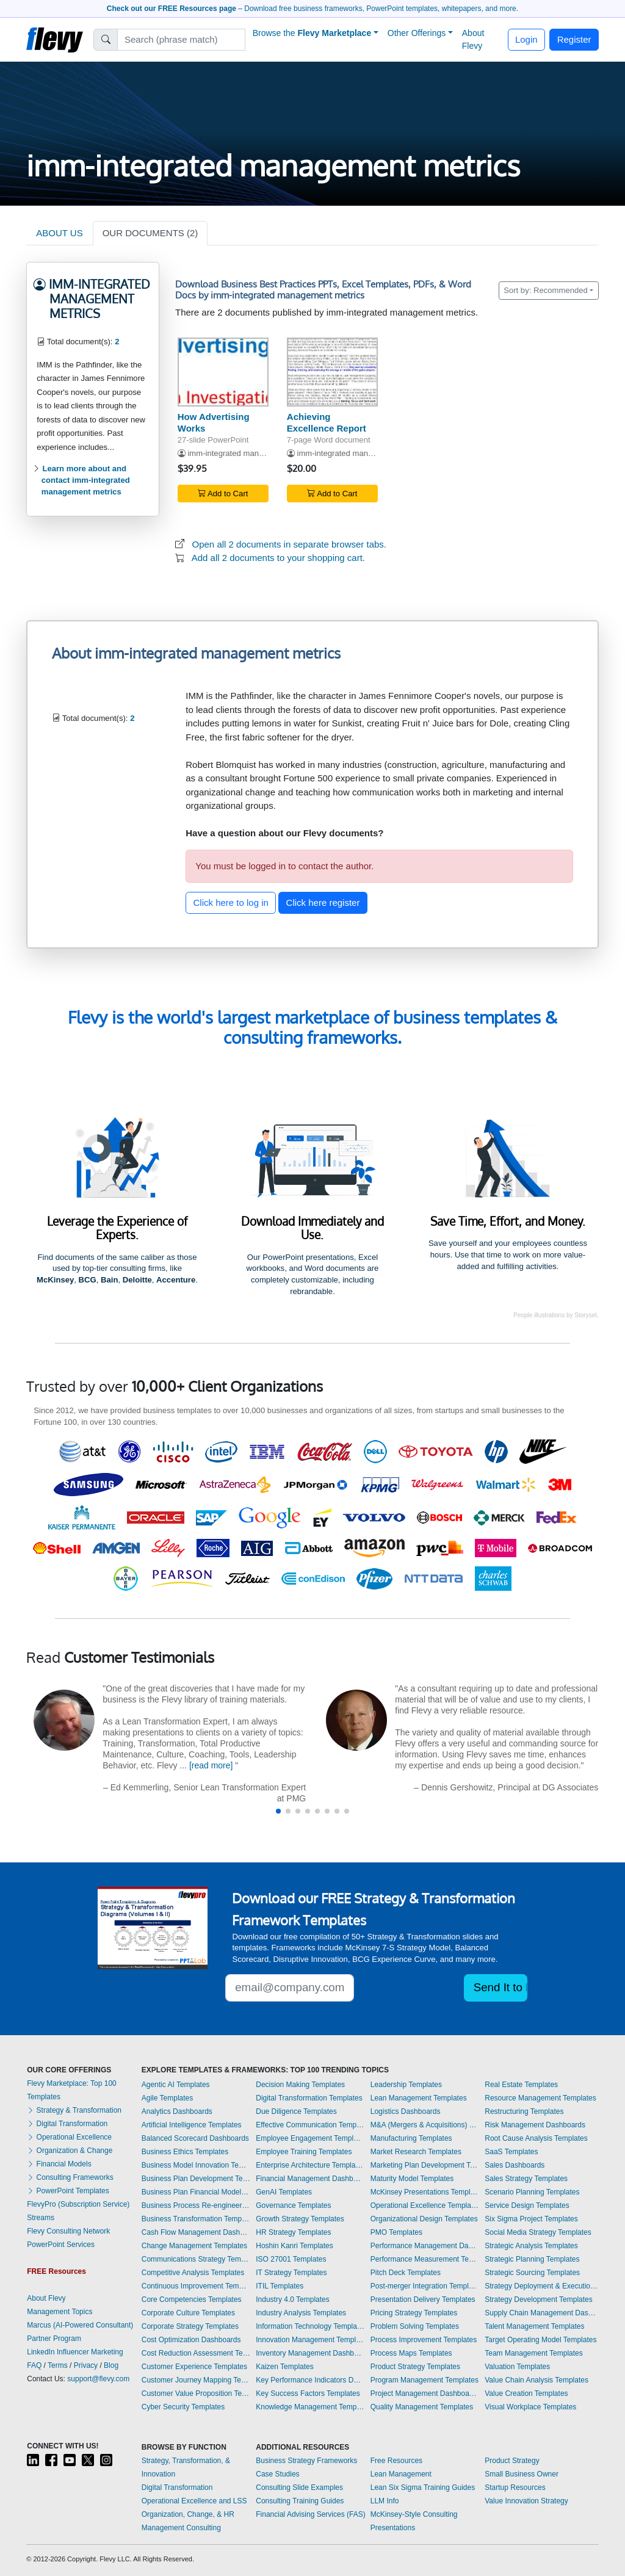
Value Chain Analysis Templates (536, 2380)
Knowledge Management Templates (310, 2407)
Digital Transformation (67, 2123)
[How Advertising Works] (223, 372)
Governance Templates (293, 2205)
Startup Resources (515, 2487)
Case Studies (277, 2474)
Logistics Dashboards (405, 2111)
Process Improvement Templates (423, 2339)
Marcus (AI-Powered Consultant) (80, 2325)
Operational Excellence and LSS (194, 2501)
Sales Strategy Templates (526, 2178)
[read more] (211, 1765)
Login (526, 39)
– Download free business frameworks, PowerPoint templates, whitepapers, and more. (312, 8)
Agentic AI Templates (176, 2084)
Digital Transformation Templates (309, 2098)
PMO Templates (396, 2232)
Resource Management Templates (540, 2098)
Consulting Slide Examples (299, 2487)
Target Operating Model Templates (540, 2339)
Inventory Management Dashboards (310, 2353)
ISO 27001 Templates (291, 2259)
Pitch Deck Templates (405, 2272)
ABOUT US (59, 233)
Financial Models (59, 2164)
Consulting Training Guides (300, 2501)
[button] (278, 1811)
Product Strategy (512, 2460)
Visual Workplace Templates (530, 2407)
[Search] (181, 40)
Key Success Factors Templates (308, 2393)
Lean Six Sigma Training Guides (422, 2487)
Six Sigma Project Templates (531, 2219)
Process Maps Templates (411, 2353)
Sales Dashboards (514, 2165)
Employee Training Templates (304, 2151)
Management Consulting (181, 2528)
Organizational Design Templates (424, 2219)
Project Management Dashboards (424, 2393)
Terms (58, 2365)
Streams (40, 2217)
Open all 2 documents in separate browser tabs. (289, 544)
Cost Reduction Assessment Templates (196, 2353)
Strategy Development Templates (539, 2299)
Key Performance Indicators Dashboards (310, 2380)
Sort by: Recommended (546, 290)
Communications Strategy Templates (196, 2259)
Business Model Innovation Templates (196, 2165)
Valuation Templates (517, 2366)
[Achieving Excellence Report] (332, 372)
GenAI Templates (284, 2192)
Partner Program (54, 2338)
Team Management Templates (534, 2353)
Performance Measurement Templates (424, 2259)
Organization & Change (69, 2150)
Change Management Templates (194, 2245)
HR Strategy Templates (293, 2232)
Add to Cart (223, 493)
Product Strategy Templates (415, 2366)
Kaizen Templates (285, 2366)
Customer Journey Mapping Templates (196, 2380)
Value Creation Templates (526, 2393)
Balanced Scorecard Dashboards (195, 2138)
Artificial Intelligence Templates (192, 2125)
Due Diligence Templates (296, 2111)
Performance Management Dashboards (424, 2245)
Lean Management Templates (418, 2098)
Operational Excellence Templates (424, 2205)
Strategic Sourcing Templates (532, 2272)
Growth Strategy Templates (300, 2219)
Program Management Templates (424, 2380)
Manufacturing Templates (411, 2138)
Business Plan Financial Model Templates (196, 2192)
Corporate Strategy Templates (190, 2326)
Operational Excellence (69, 2137)
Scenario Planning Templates (532, 2192)
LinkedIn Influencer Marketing (75, 2352)
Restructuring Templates (524, 2111)
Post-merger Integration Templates (424, 2286)
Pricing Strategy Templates (414, 2313)
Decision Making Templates (300, 2084)
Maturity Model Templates (412, 2178)
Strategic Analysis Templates (531, 2245)
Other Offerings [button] (417, 33)
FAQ (34, 2365)
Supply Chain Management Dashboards (541, 2313)
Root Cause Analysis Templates (536, 2138)
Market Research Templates (415, 2151)
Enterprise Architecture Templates (310, 2165)
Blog (111, 2365)
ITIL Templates (279, 2286)
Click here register (323, 902)
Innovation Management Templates (310, 2339)
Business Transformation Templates (196, 2219)
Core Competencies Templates (192, 2299)
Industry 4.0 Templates (293, 2299)
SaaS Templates (511, 2151)
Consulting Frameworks (70, 2177)
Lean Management (401, 2474)
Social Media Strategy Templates (538, 2232)
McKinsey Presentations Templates (424, 2192)
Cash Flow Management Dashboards (196, 2232)
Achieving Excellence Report (326, 422)
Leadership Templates (406, 2084)
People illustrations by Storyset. (556, 1315)
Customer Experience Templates (194, 2366)
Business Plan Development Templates (196, 2178)
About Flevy (473, 39)
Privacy (86, 2365)
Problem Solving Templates (414, 2326)
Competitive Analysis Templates (193, 2272)
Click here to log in (231, 902)
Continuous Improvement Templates (196, 2286)
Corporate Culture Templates (188, 2313)
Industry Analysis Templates (301, 2313)
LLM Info (384, 2501)
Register (574, 39)
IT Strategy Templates (291, 2272)
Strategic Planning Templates (532, 2259)
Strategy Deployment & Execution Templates (541, 2286)
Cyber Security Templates (183, 2407)
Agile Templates (167, 2098)
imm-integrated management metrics (252, 453)
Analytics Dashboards (177, 2111)
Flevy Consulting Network (68, 2231)
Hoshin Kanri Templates (294, 2245)
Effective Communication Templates (310, 2125)
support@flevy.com (98, 2379)
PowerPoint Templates (68, 2191)
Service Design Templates (527, 2205)
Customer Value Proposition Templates (196, 2393)
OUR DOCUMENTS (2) (150, 233)
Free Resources (396, 2460)
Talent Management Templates (534, 2326)
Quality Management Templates (422, 2407)
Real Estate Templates (521, 2084)
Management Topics (59, 2311)
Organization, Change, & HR (188, 2514)
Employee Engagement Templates (310, 2138)
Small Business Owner (521, 2474)
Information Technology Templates (310, 2326)
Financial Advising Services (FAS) (310, 2514)
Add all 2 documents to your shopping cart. (278, 557)
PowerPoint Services (61, 2244)
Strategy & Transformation (74, 2110)
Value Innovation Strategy (526, 2501)
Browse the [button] (312, 33)
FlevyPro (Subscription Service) (78, 2204)
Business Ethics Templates (185, 2151)
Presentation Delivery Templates (422, 2299)
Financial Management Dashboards (310, 2178)
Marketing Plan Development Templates (424, 2165)
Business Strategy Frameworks (306, 2460)
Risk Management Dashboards (535, 2125)
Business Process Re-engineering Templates (196, 2205)
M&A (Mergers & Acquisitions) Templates (424, 2125)
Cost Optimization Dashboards (191, 2339)
